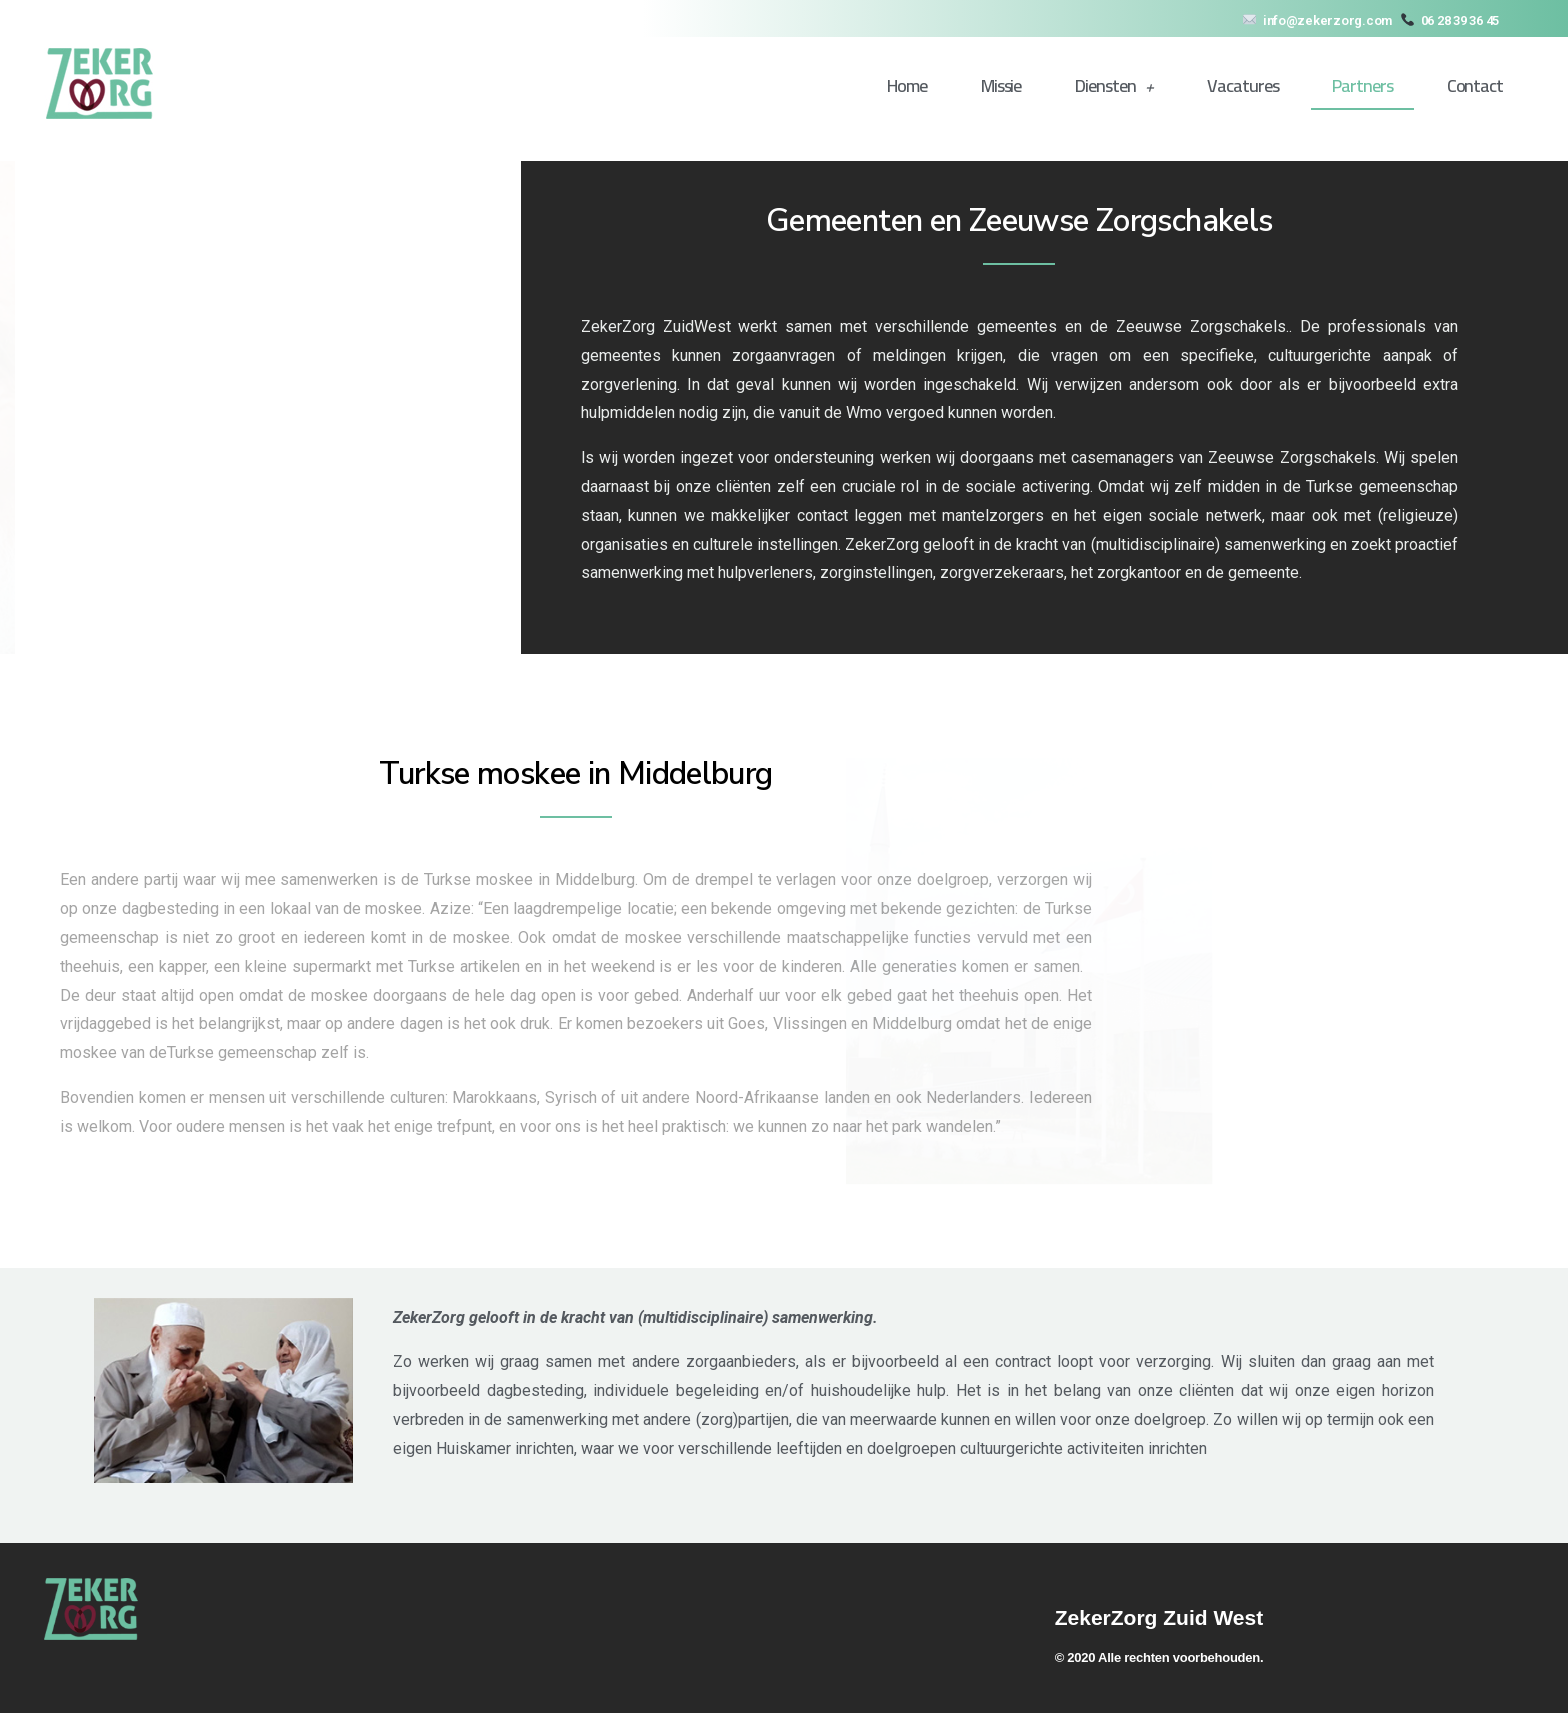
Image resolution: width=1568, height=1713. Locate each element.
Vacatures (1242, 85)
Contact (1475, 85)
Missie (1001, 85)
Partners (1362, 85)
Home (907, 85)
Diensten (1114, 86)
